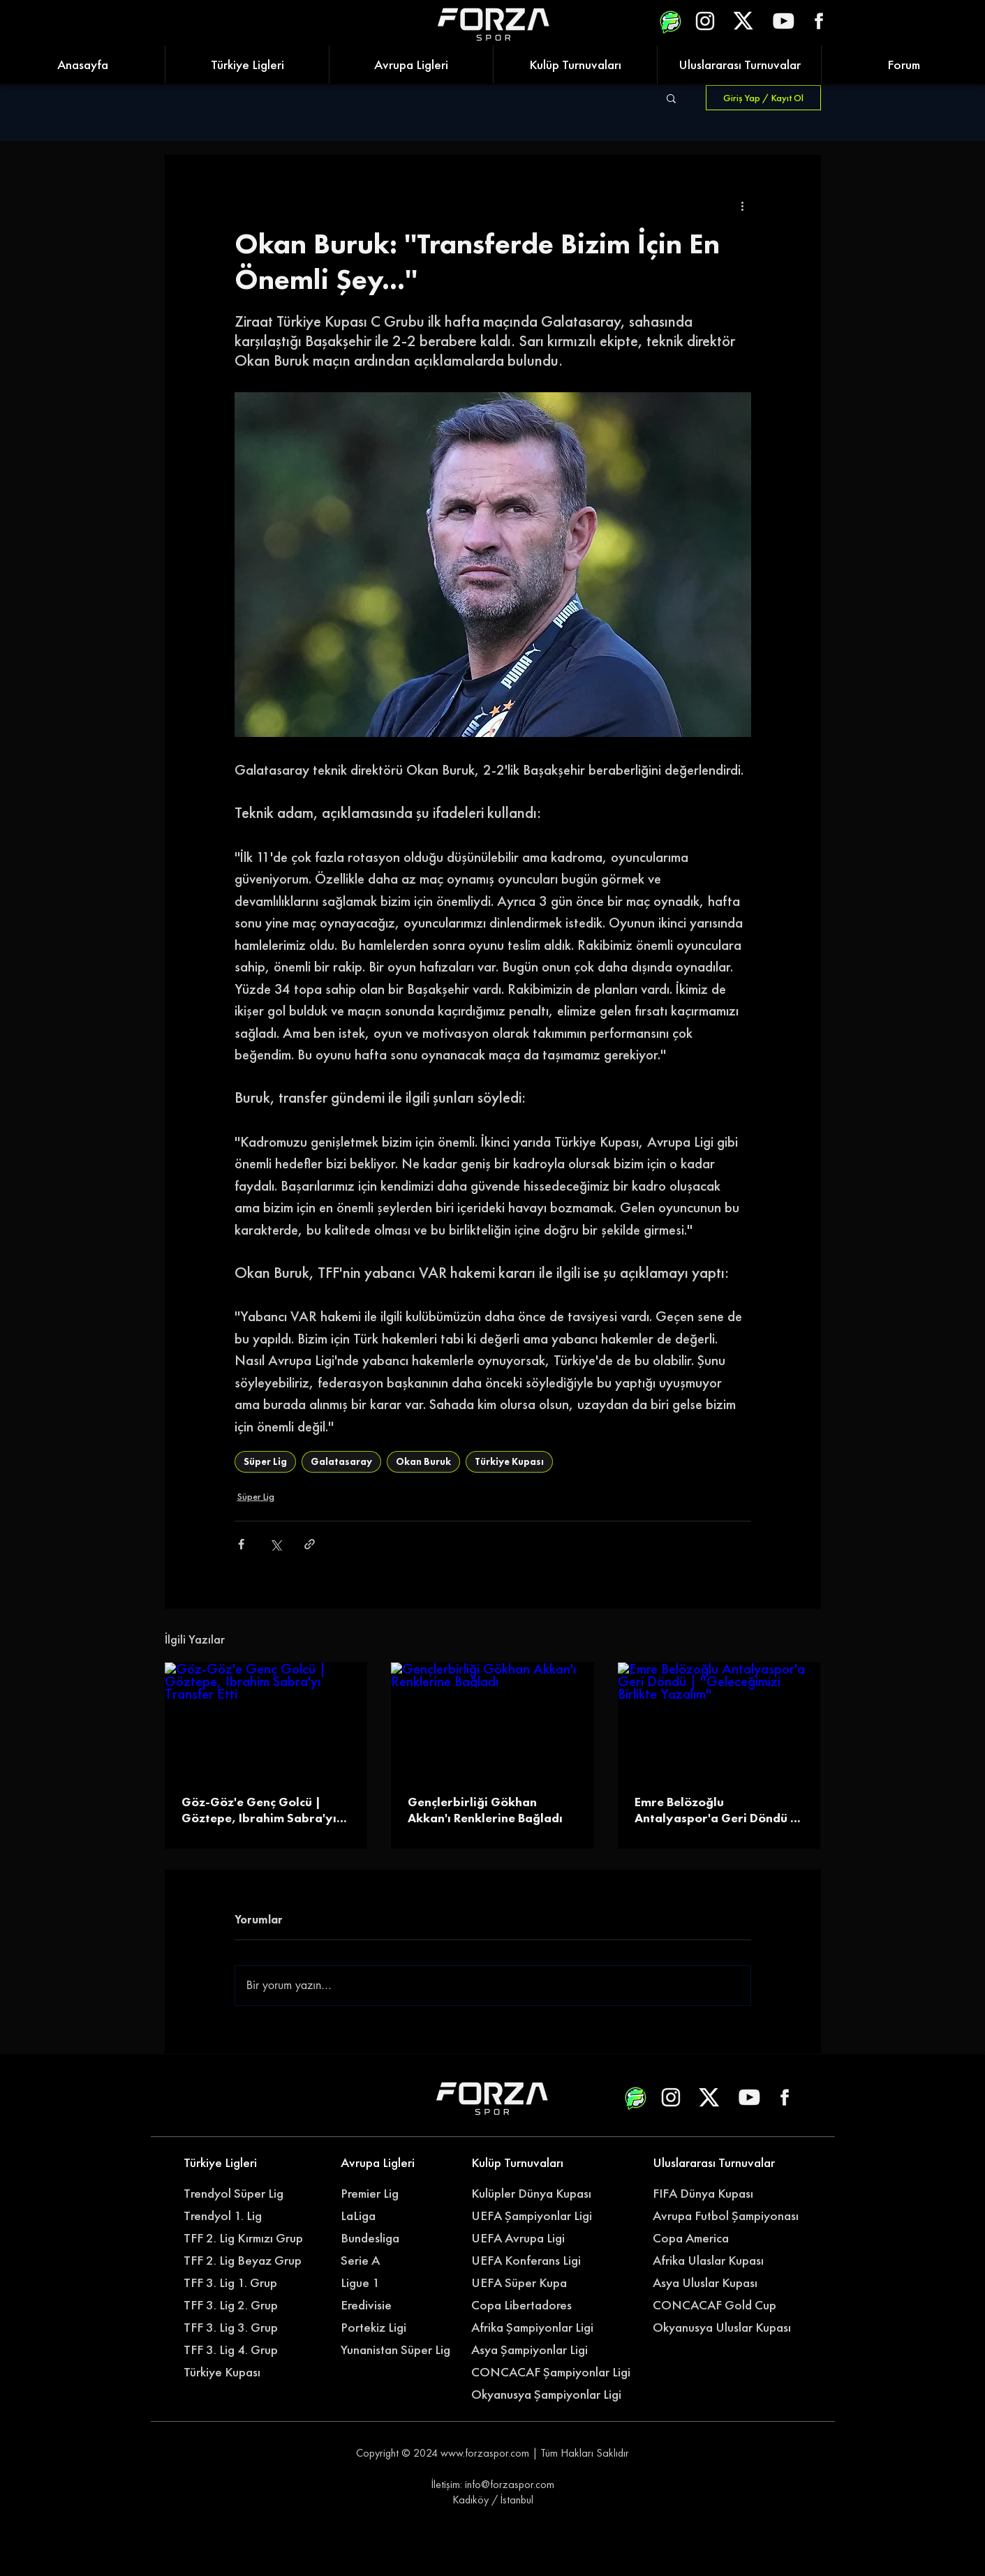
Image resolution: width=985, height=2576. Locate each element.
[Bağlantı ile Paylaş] (309, 1544)
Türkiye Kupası (509, 1461)
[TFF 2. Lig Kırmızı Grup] (247, 2238)
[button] (671, 97)
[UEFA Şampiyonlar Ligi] (535, 2216)
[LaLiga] (397, 2216)
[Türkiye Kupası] (240, 2372)
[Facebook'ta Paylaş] (241, 1544)
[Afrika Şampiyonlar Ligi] (546, 2327)
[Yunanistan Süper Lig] (403, 2350)
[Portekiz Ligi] (397, 2327)
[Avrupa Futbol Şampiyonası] (727, 2216)
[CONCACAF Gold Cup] (723, 2305)
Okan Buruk (423, 1461)
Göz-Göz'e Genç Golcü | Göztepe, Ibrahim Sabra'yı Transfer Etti (259, 1810)
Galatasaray (341, 1461)
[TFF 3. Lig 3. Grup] (240, 2327)
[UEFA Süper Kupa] (527, 2283)
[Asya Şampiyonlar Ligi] (535, 2350)
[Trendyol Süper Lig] (240, 2193)
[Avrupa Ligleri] (397, 2163)
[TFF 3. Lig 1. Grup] (240, 2283)
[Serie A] (404, 2260)
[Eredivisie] (397, 2305)
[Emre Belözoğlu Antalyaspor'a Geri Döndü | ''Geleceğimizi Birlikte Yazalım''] (719, 1719)
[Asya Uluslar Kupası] (709, 2283)
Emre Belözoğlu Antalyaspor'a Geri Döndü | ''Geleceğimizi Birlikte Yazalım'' (716, 1810)
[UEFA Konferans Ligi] (535, 2260)
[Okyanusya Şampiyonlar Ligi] (553, 2394)
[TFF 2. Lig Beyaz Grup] (247, 2260)
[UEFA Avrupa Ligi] (535, 2238)
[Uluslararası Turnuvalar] (716, 2163)
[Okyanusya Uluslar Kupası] (727, 2327)
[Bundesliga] (404, 2238)
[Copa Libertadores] (527, 2305)
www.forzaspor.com (484, 2452)
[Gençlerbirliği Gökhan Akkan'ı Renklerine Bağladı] (492, 1719)
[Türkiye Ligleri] (240, 2163)
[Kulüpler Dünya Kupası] (535, 2193)
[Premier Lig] (397, 2193)
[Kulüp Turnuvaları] (527, 2163)
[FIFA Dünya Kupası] (709, 2193)
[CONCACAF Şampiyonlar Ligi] (553, 2372)
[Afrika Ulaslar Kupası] (716, 2260)
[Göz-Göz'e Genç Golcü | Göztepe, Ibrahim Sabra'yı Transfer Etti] (266, 1719)
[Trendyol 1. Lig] (240, 2216)
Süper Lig (265, 1461)
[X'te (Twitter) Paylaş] (275, 1544)
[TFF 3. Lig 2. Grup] (240, 2305)
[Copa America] (716, 2238)
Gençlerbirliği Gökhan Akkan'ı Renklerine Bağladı (485, 1810)
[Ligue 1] (397, 2283)
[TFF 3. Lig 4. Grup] (240, 2350)
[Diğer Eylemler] (742, 205)
